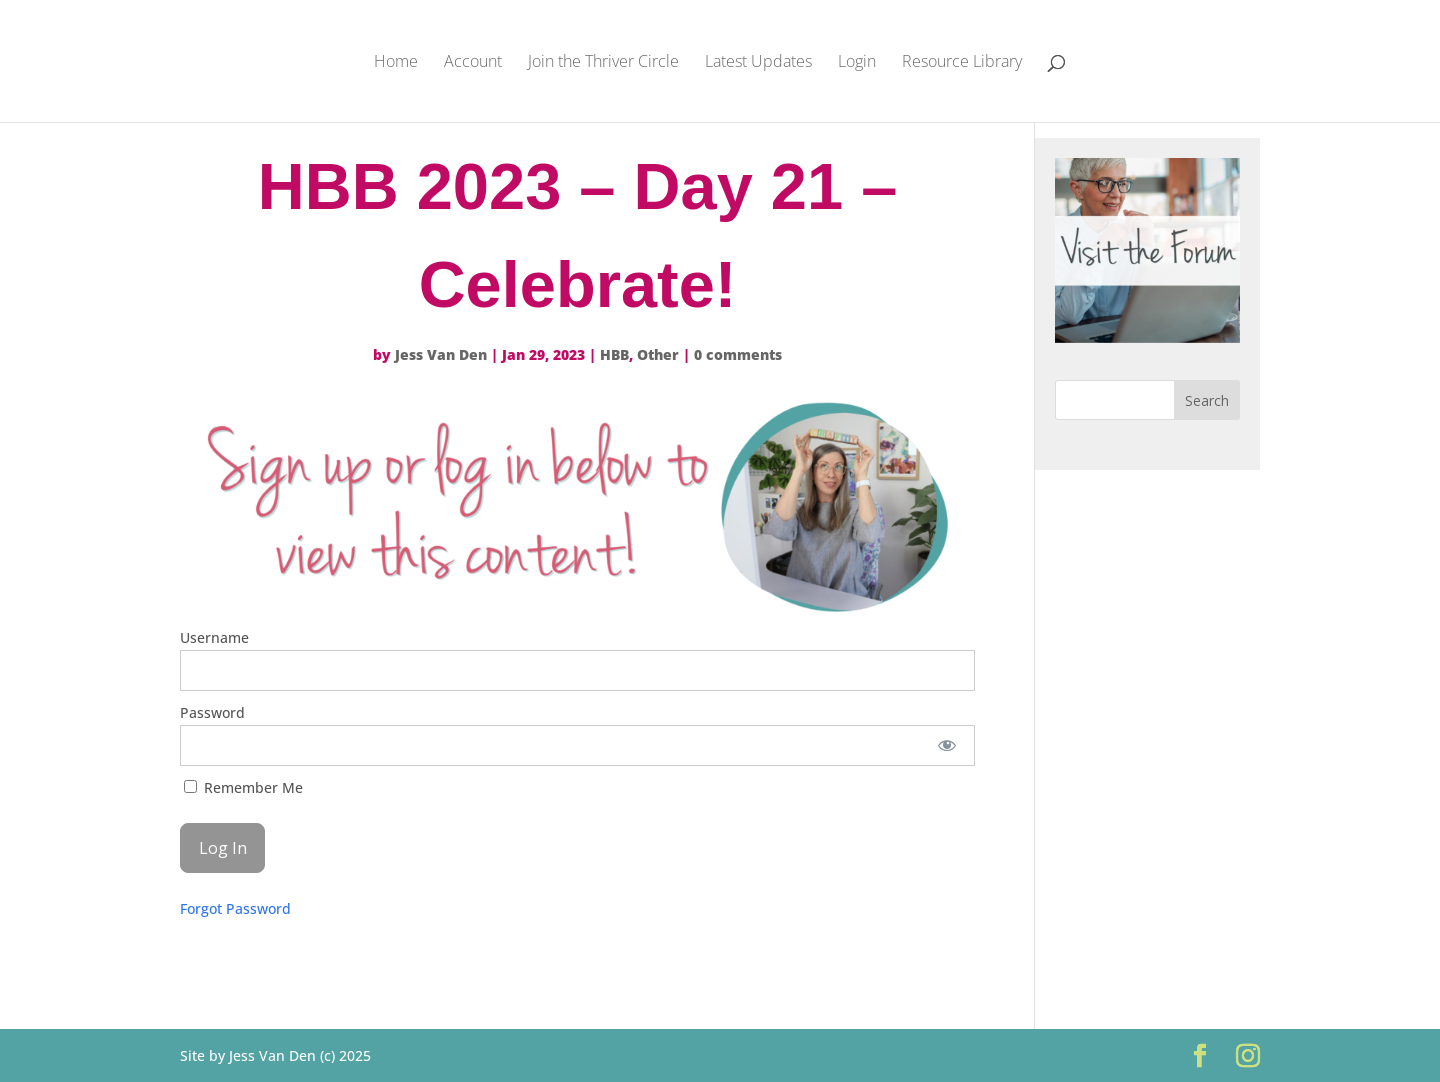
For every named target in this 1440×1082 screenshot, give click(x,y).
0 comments (738, 354)
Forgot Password (235, 908)
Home (396, 63)
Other (658, 354)
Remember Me (243, 787)
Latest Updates (758, 63)
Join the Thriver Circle (603, 63)
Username (214, 637)
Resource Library (962, 63)
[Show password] (946, 745)
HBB (614, 354)
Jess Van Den (441, 354)
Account (473, 63)
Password (212, 712)
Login (857, 63)
